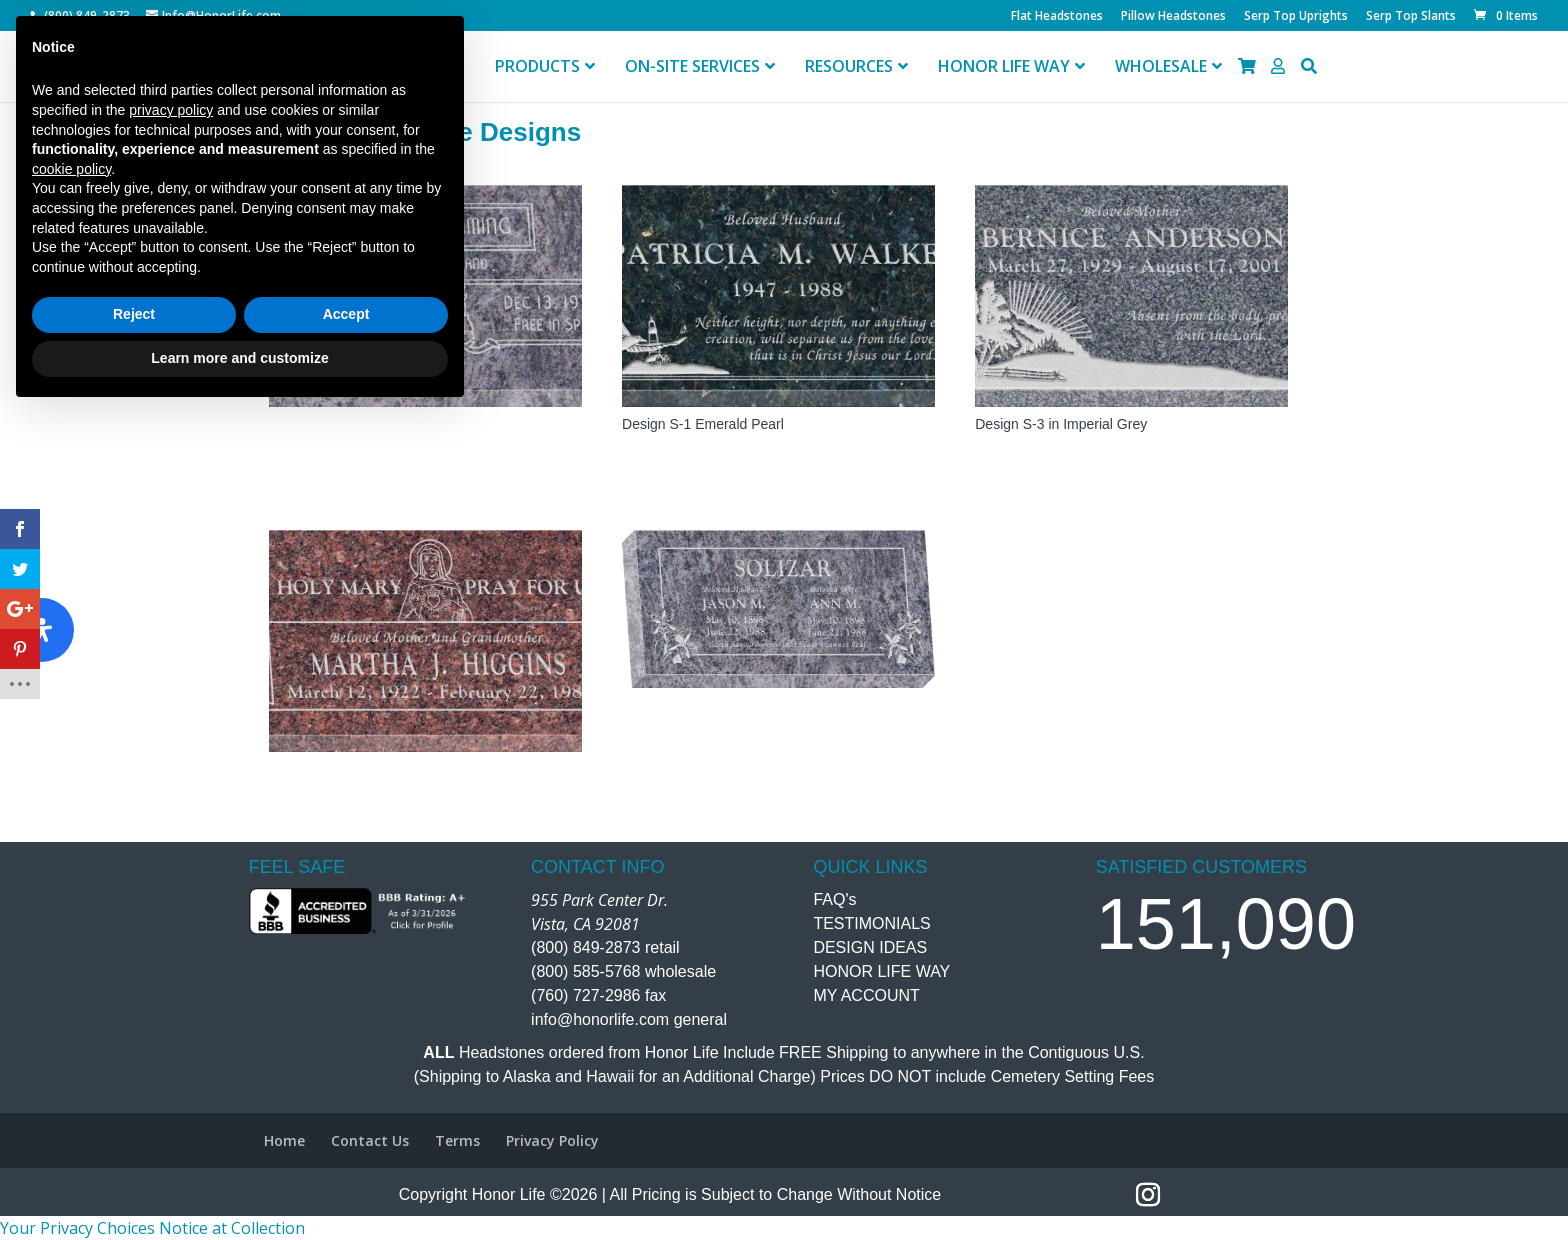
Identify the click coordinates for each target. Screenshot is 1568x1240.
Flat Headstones (1057, 17)
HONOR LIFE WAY (881, 971)
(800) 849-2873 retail (605, 947)
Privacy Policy (552, 1140)
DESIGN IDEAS (870, 947)
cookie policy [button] (71, 996)
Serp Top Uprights (1296, 17)
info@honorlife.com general (629, 1019)
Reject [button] (134, 1142)
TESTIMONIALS (871, 923)
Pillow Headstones (1173, 17)
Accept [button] (346, 1142)
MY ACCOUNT (866, 995)
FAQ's (834, 899)
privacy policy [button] (171, 937)
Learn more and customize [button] (239, 1185)
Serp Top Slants (1411, 17)
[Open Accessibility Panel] (42, 630)
